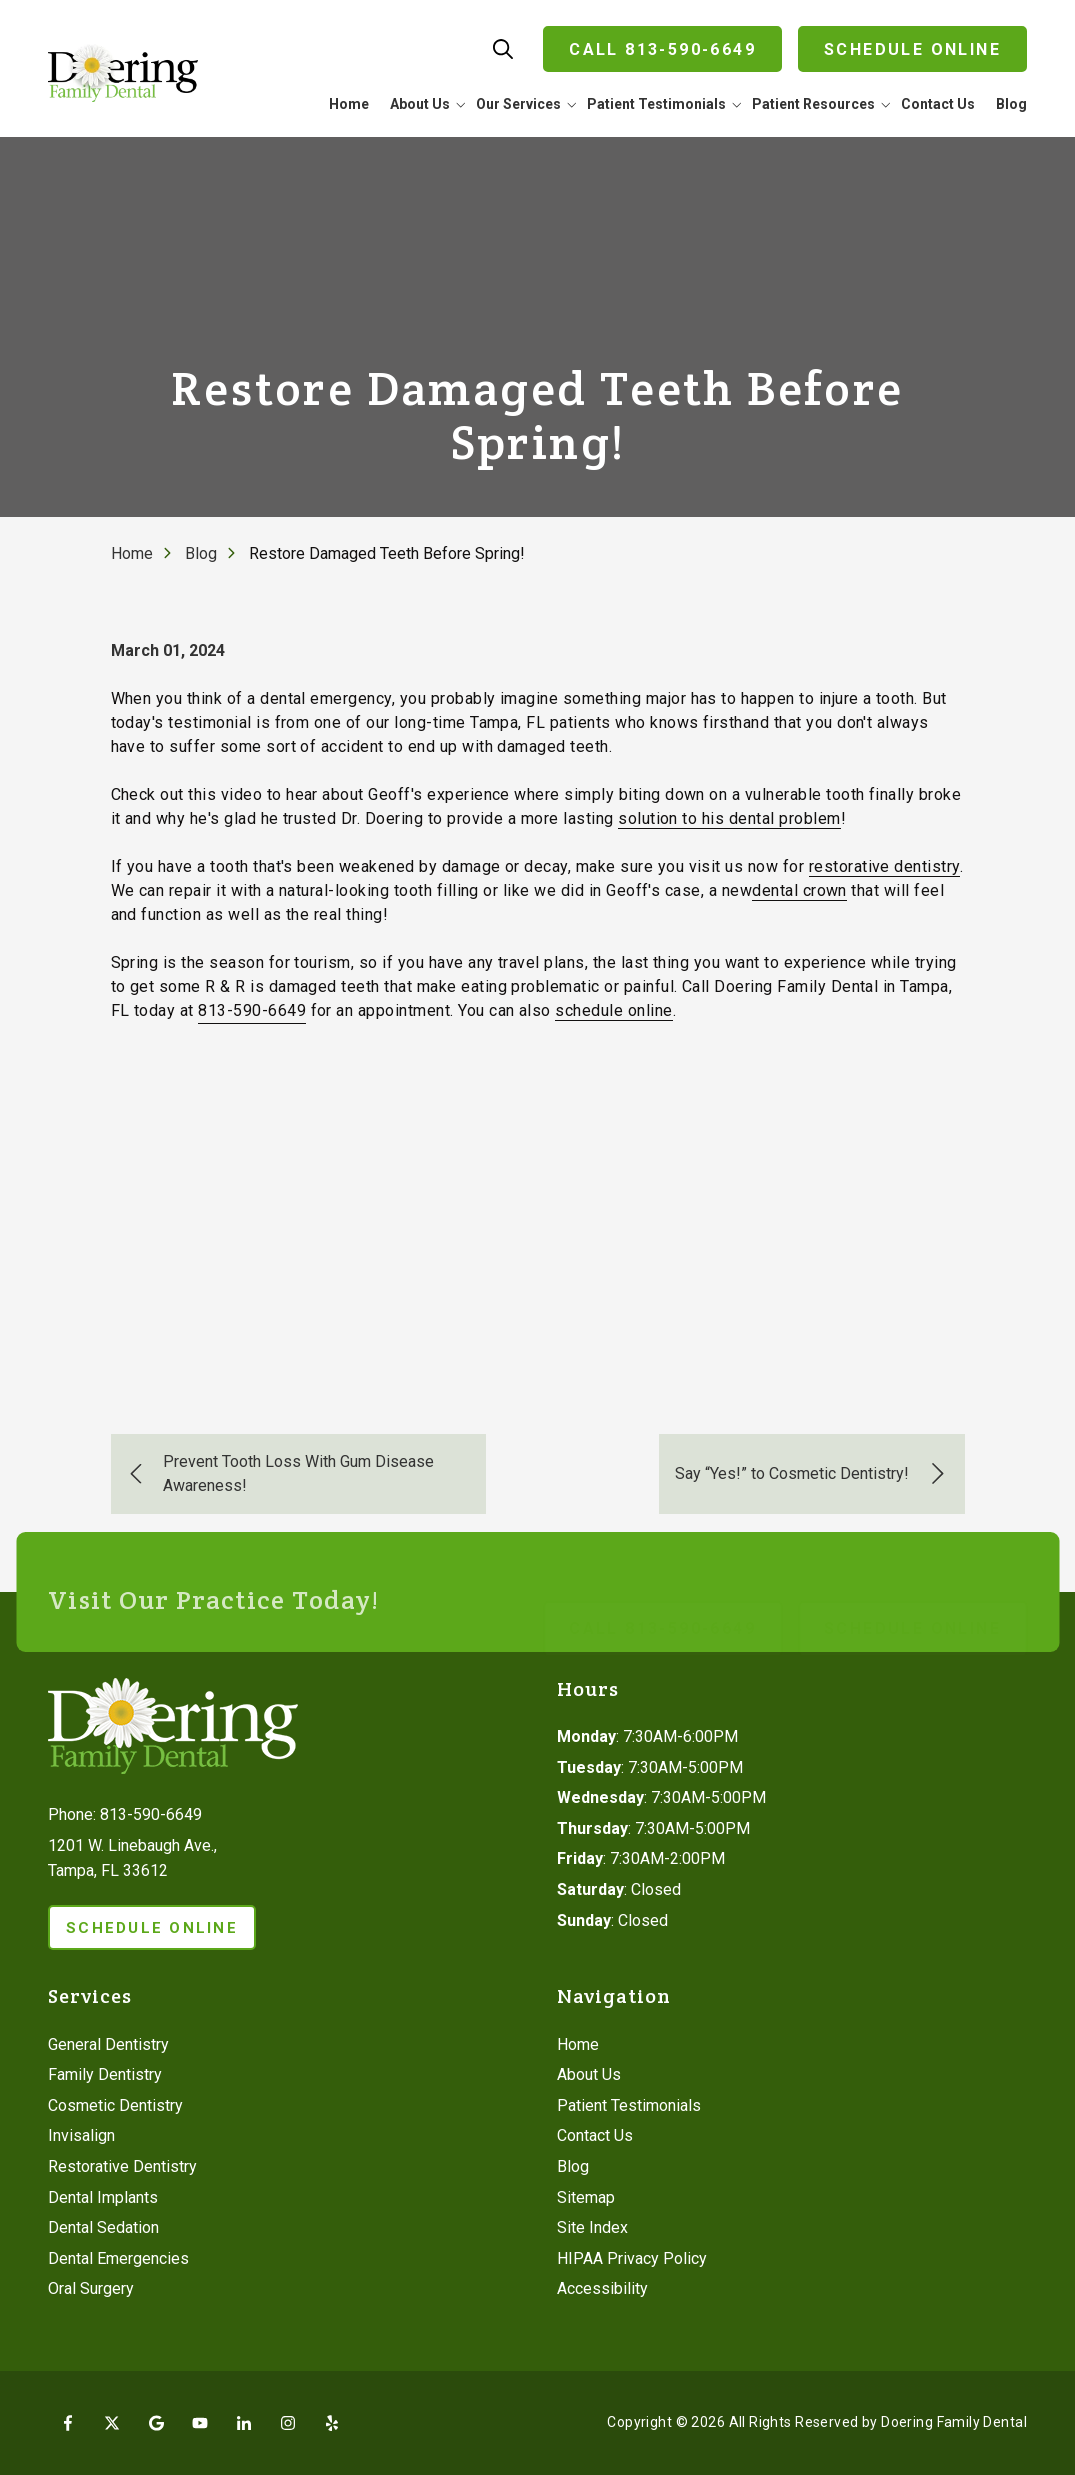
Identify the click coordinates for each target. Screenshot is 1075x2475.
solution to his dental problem (729, 818)
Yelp (332, 2423)
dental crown (799, 890)
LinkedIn (244, 2423)
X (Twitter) (112, 2423)
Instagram (288, 2423)
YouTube (200, 2423)
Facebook (68, 2423)
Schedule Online (912, 49)
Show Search (503, 49)
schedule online (613, 1010)
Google (156, 2423)
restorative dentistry (884, 866)
